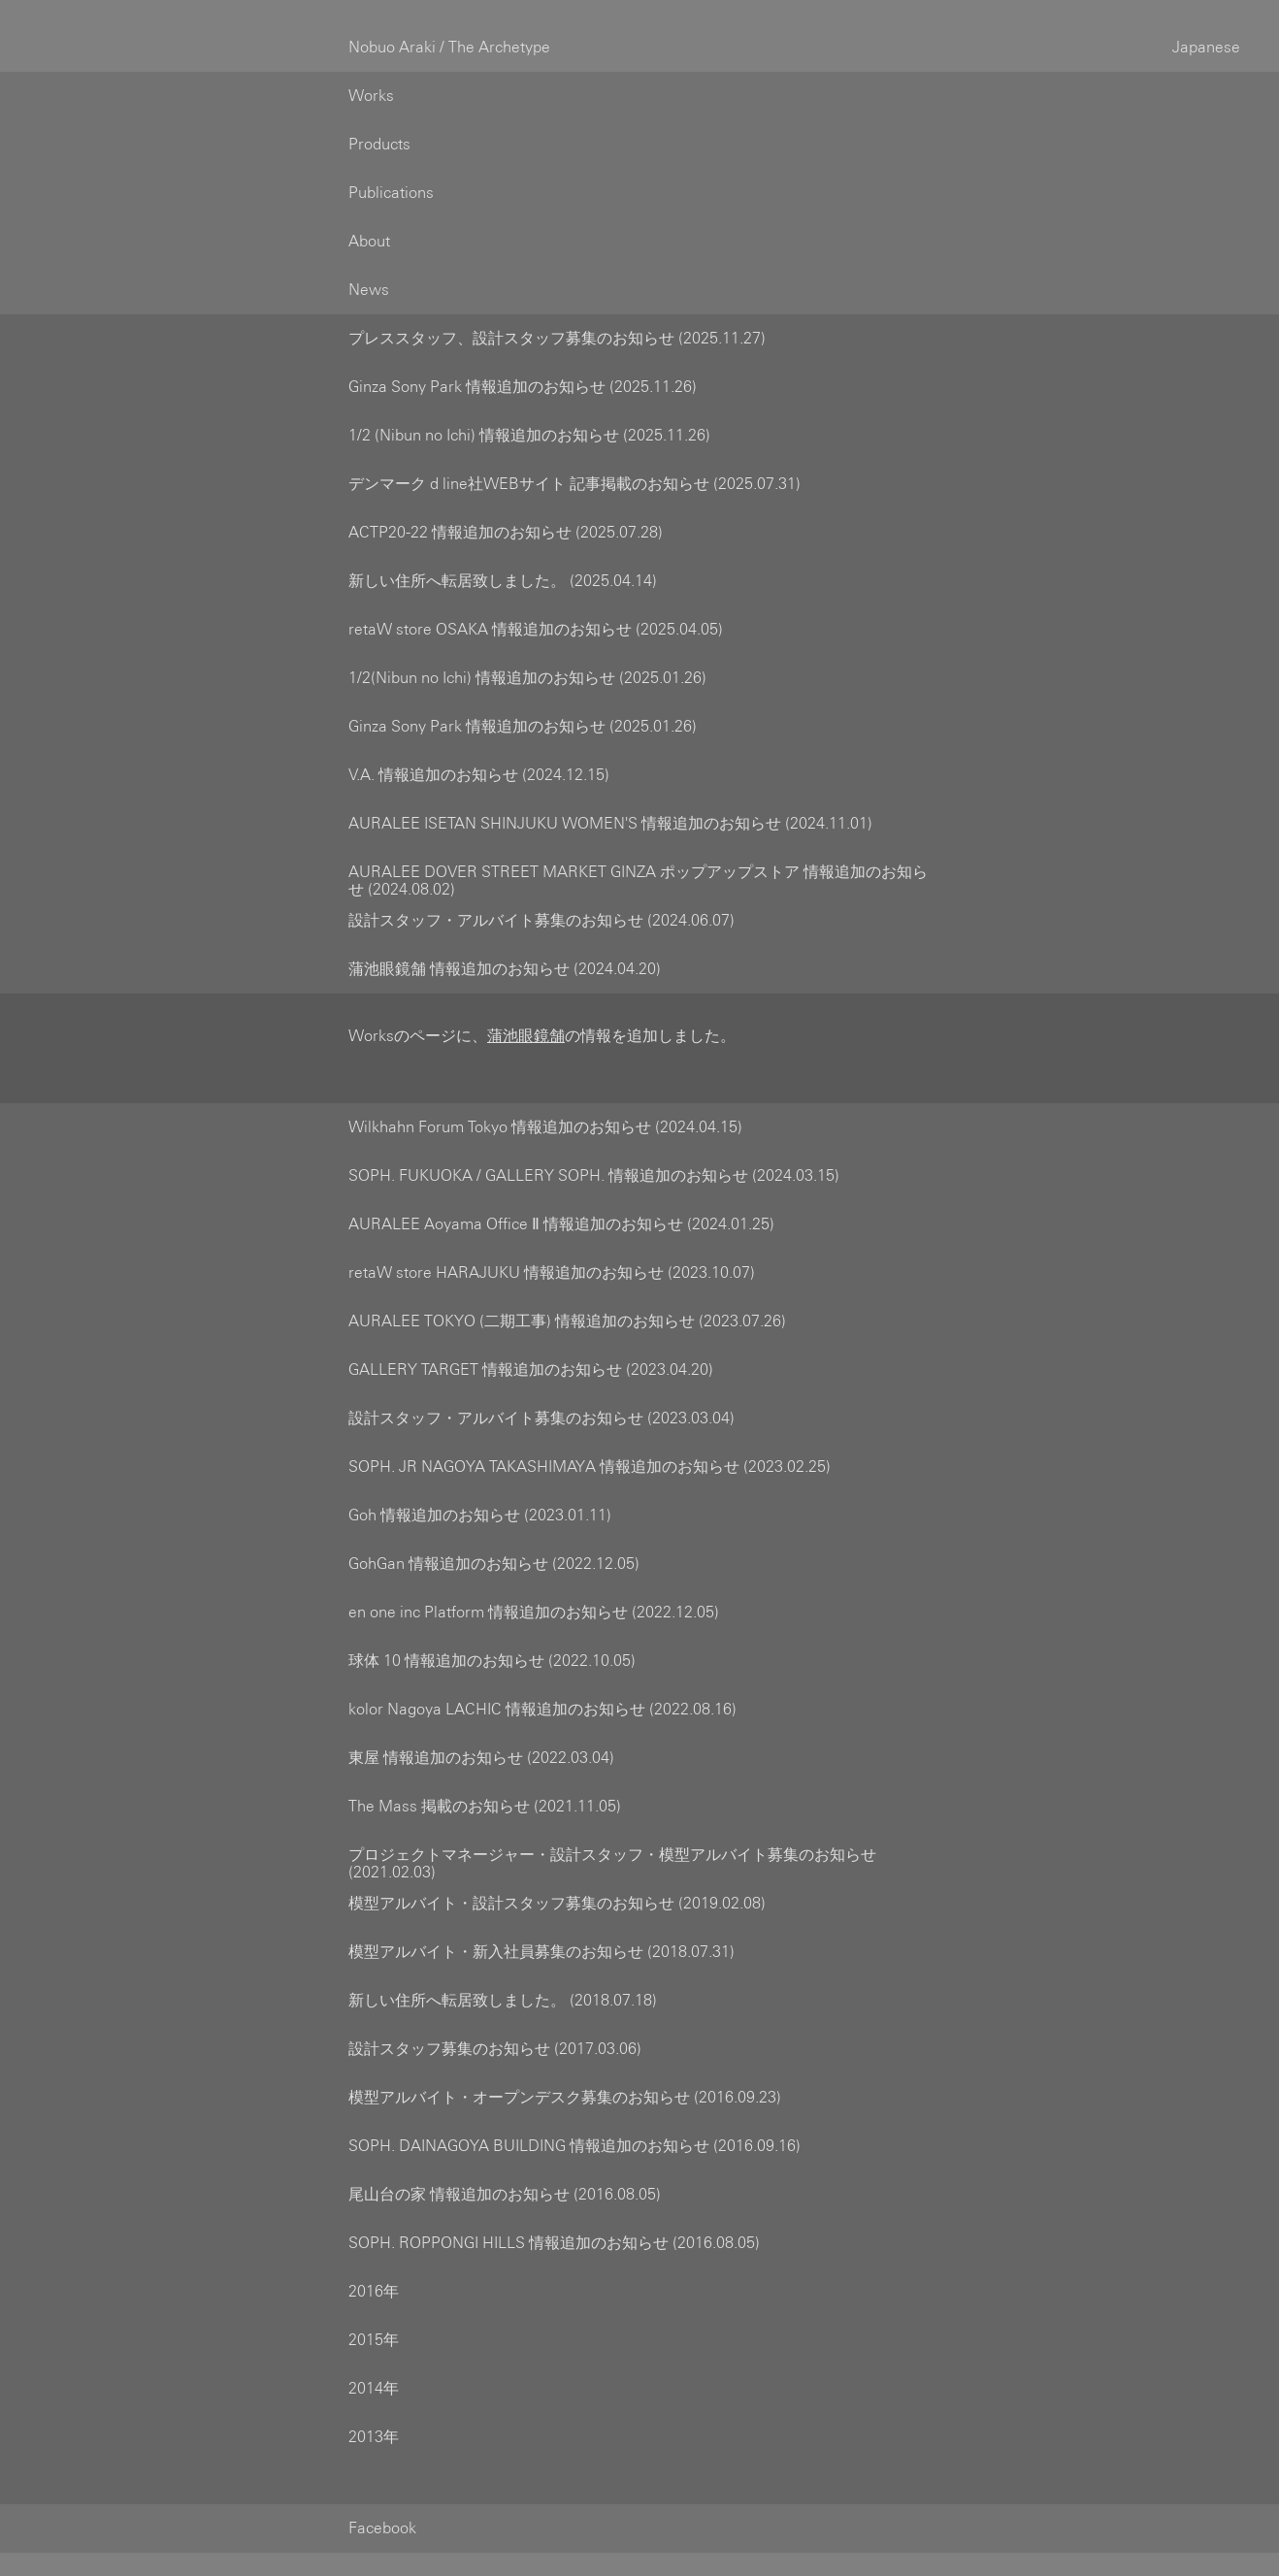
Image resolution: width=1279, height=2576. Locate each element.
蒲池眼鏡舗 (526, 1012)
